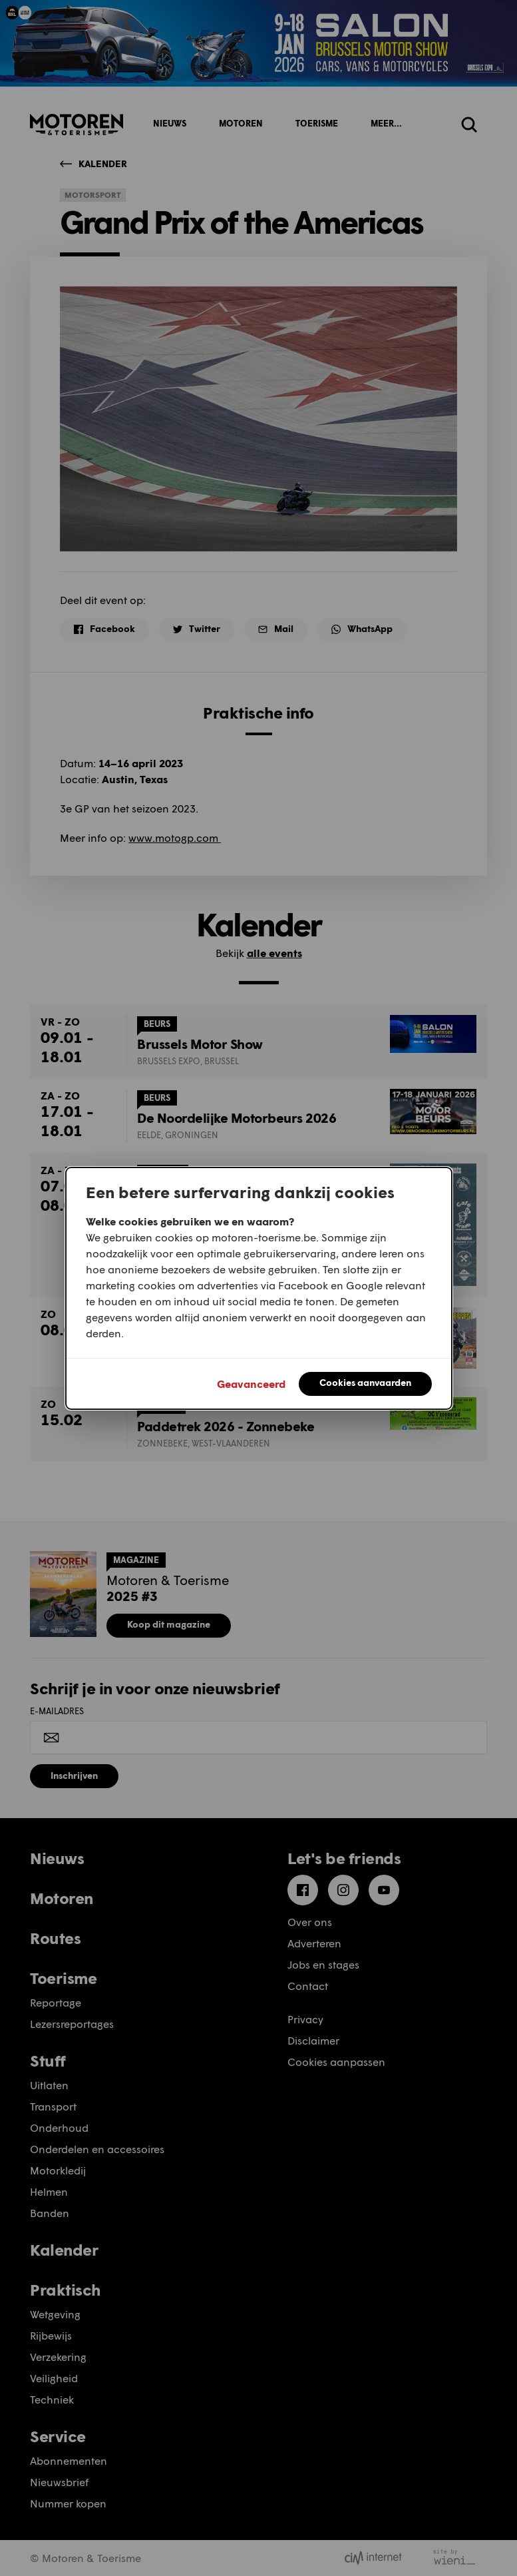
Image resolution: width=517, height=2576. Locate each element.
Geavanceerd (251, 1383)
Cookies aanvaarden (365, 1382)
